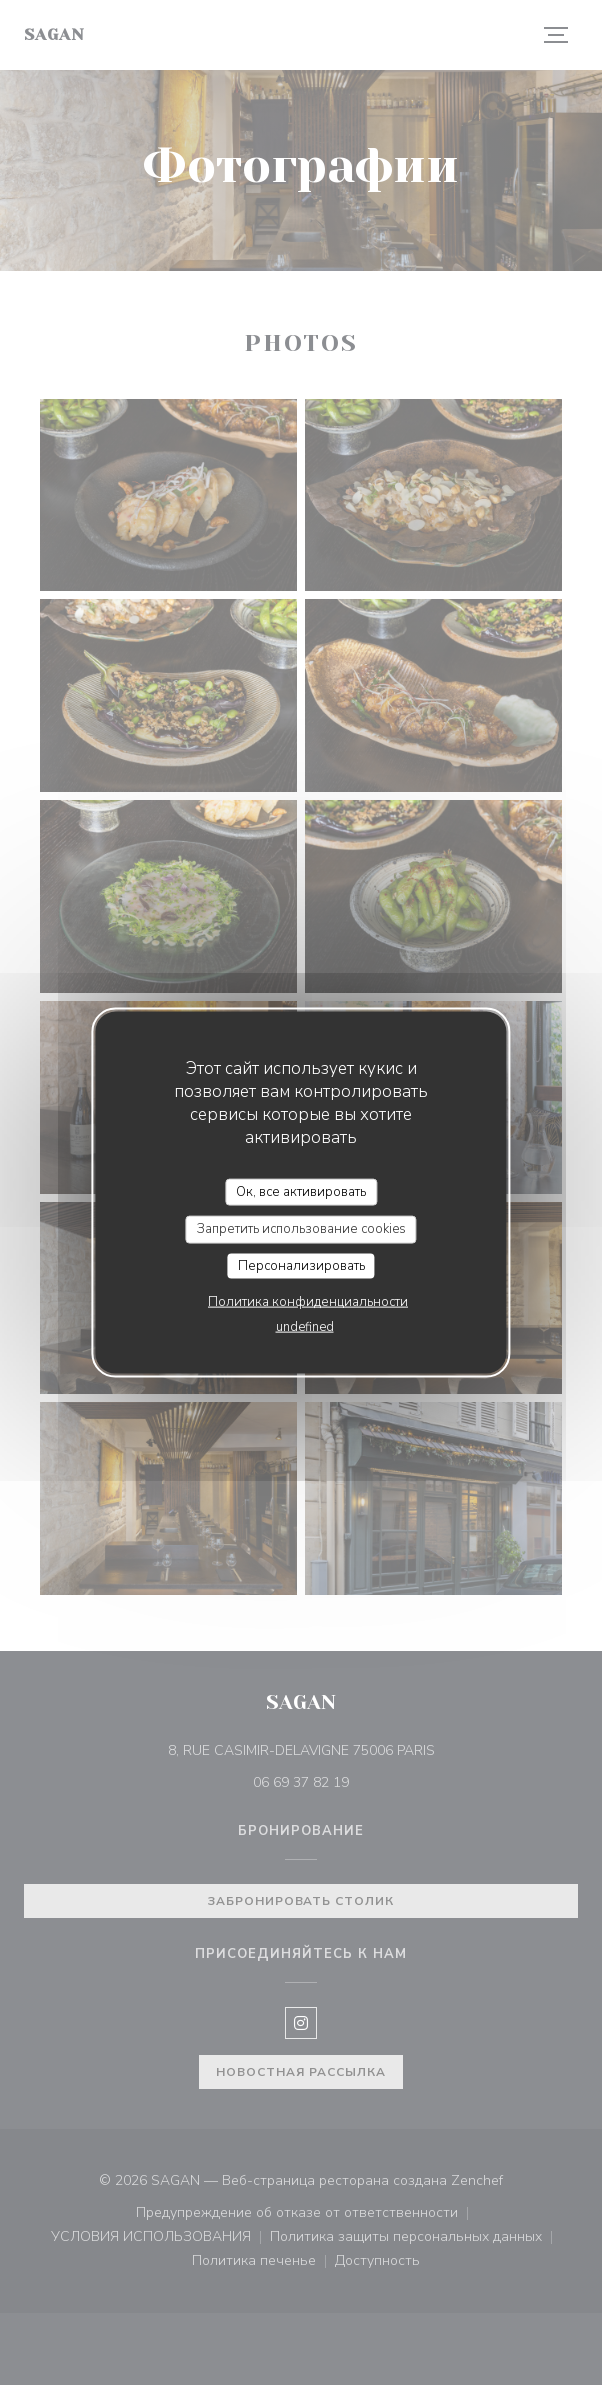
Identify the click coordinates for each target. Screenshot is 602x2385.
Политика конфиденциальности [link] (308, 1302)
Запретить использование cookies (301, 1229)
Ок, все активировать (301, 1191)
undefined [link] (305, 1327)
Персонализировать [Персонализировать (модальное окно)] (301, 1265)
